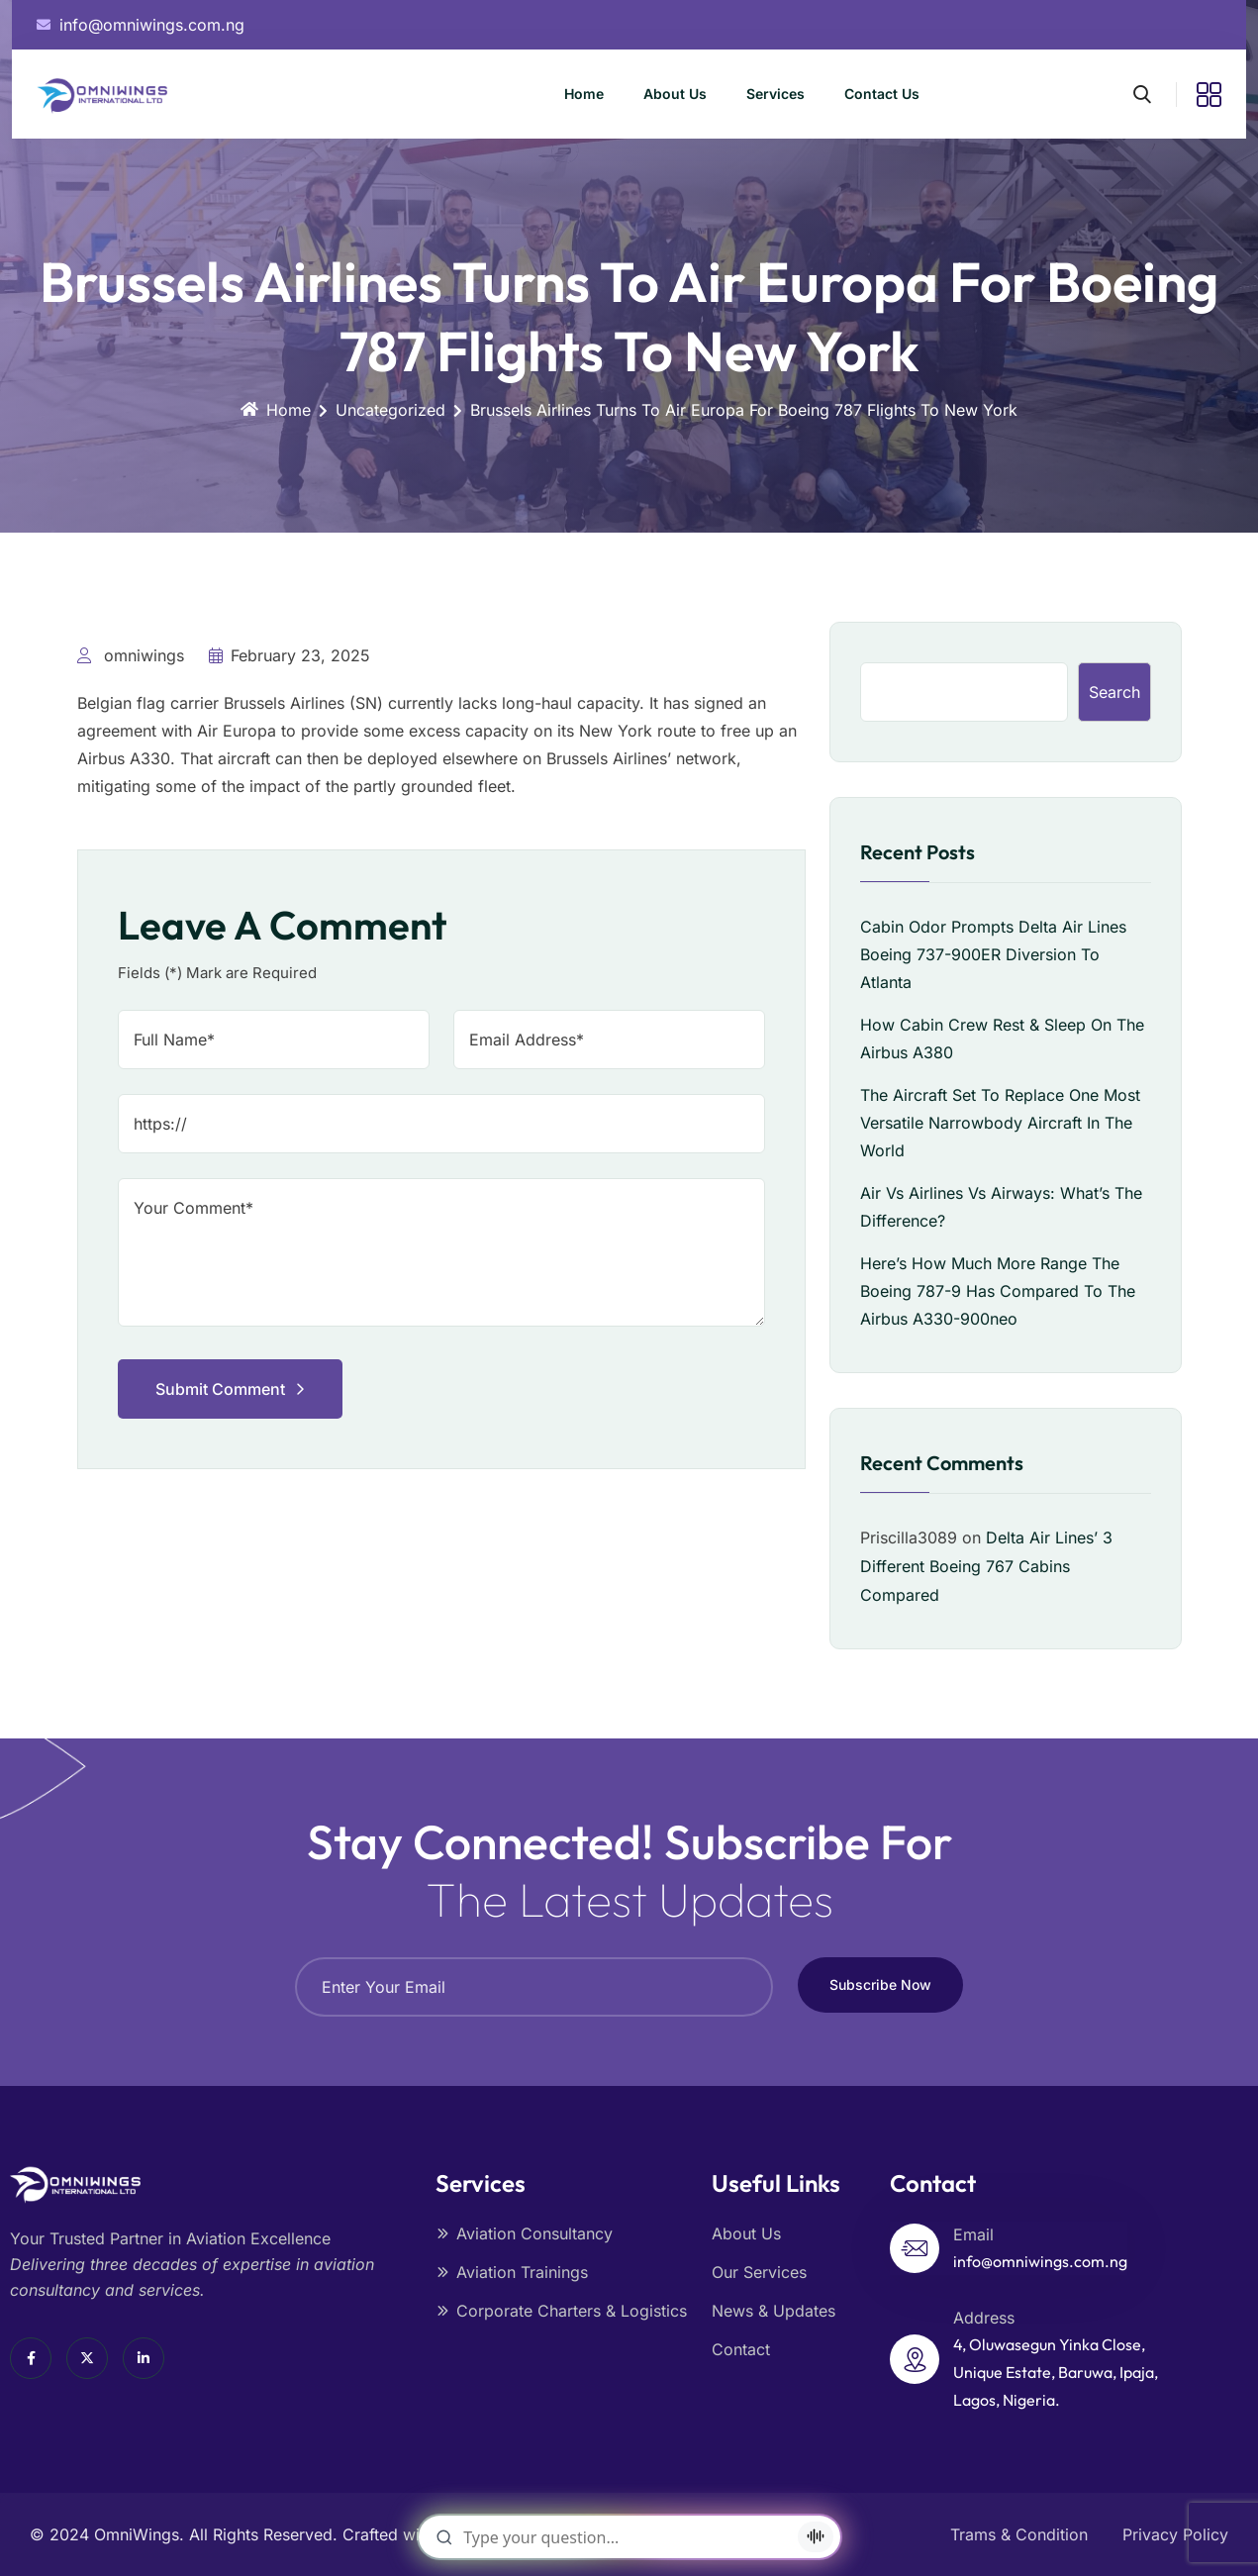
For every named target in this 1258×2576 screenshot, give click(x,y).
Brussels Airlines (284, 703)
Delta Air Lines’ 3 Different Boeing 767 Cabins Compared (986, 1566)
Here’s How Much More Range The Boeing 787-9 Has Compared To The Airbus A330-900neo (997, 1291)
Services (775, 93)
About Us (675, 93)
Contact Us (881, 93)
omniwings (130, 655)
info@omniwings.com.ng (1040, 2261)
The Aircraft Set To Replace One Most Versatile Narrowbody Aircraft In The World (1000, 1122)
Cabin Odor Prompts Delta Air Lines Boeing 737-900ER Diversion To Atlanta (993, 954)
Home (584, 93)
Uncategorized (390, 410)
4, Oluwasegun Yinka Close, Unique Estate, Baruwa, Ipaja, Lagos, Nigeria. (1055, 2372)
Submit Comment (230, 1389)
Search (1114, 692)
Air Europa (236, 731)
